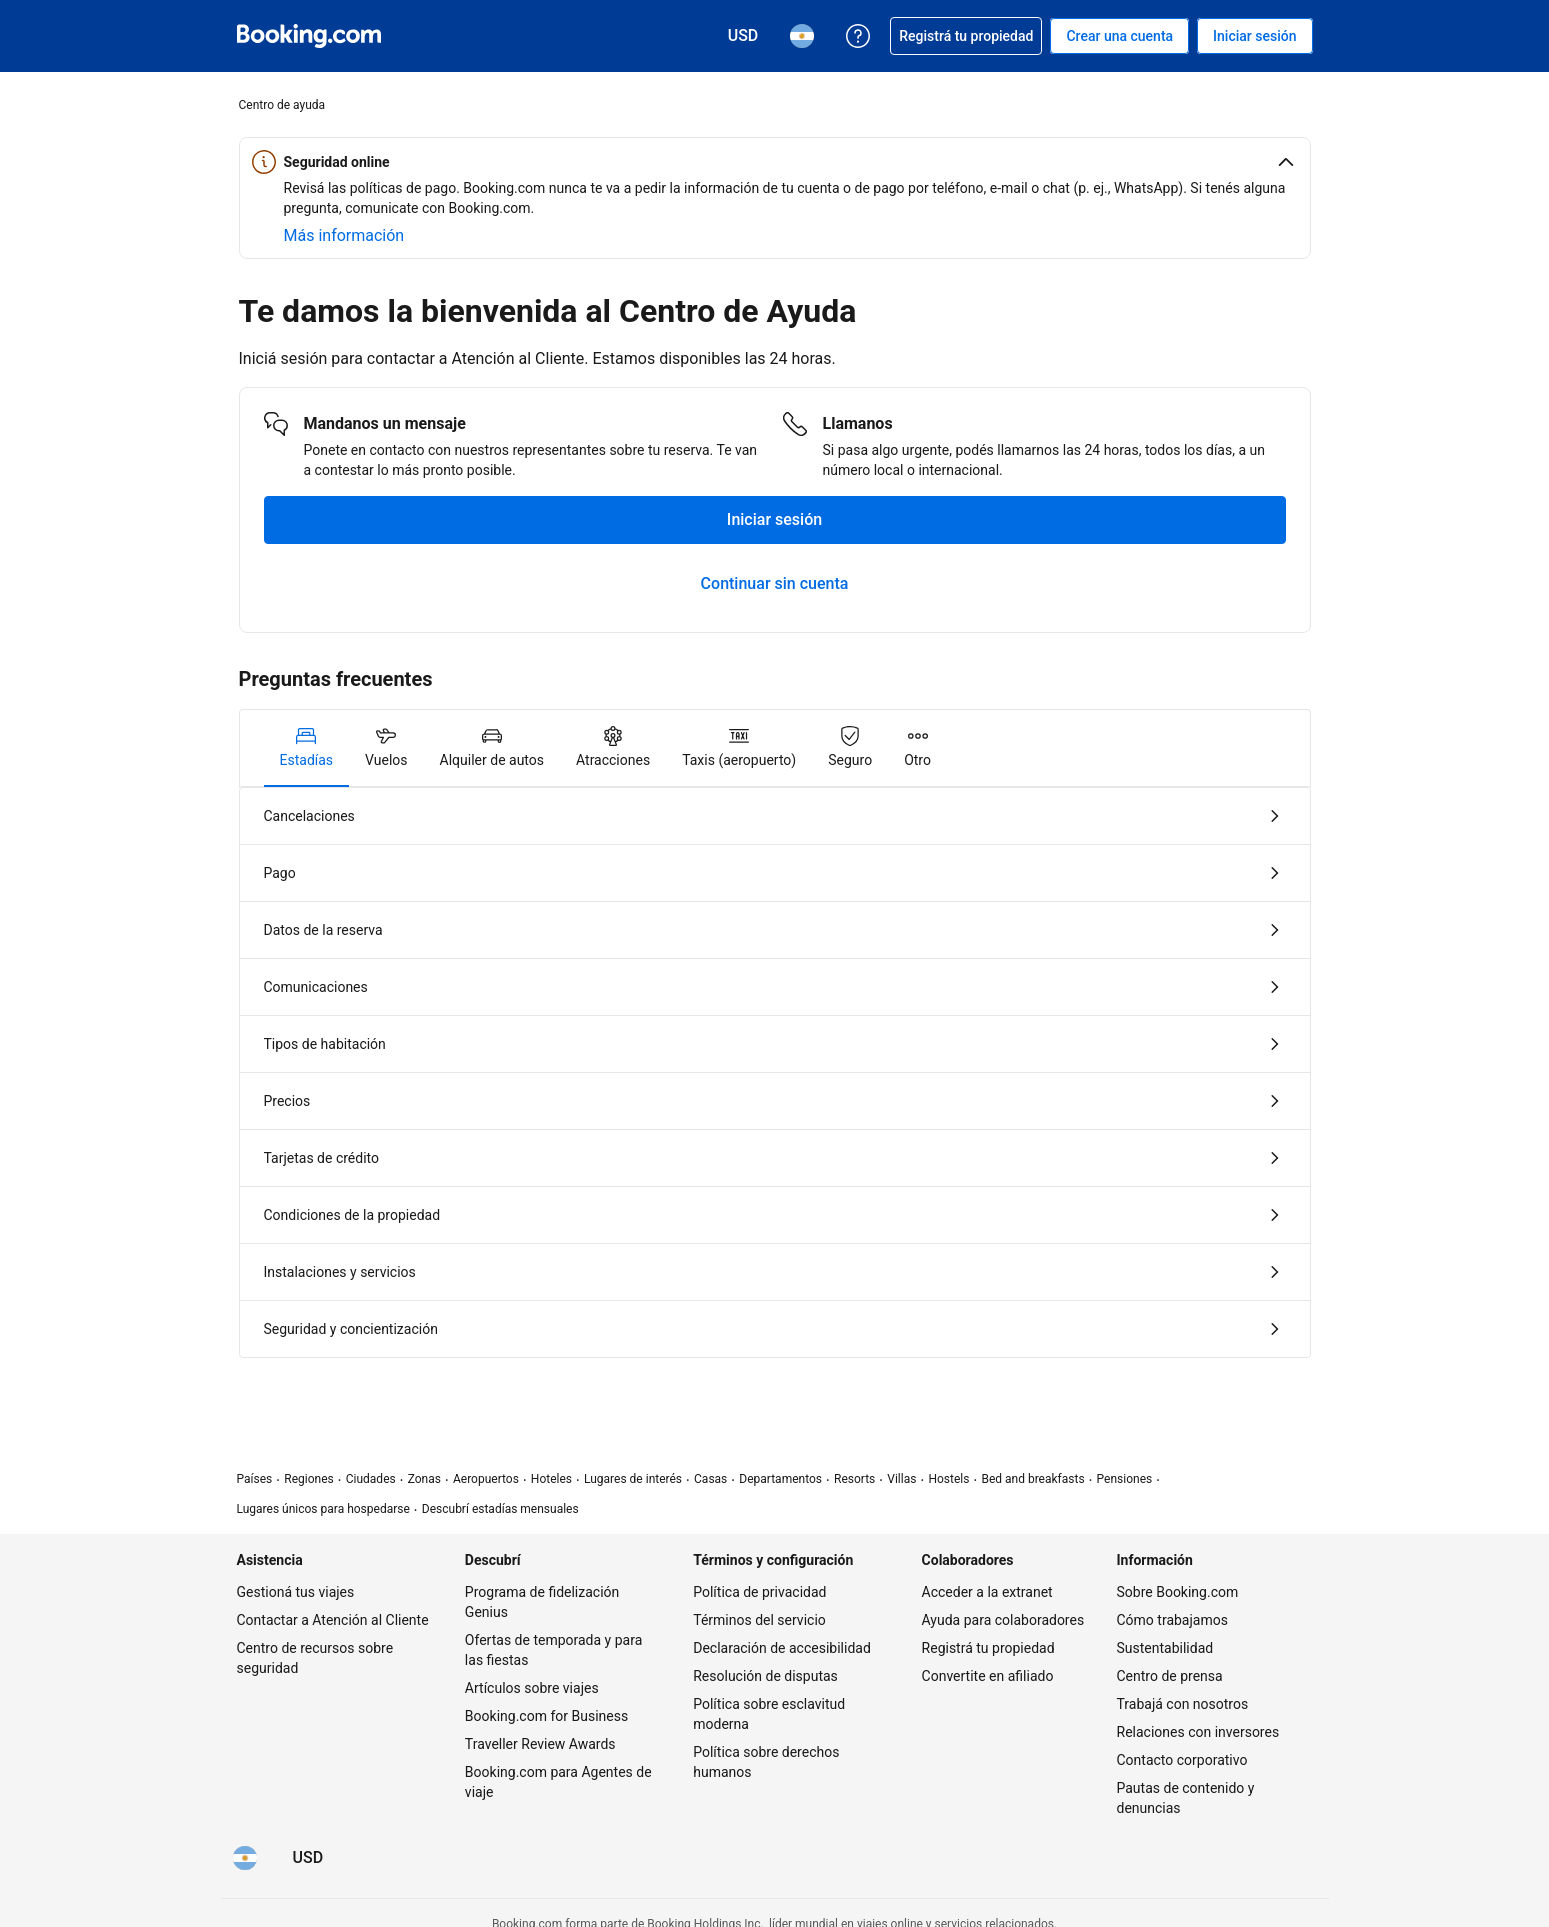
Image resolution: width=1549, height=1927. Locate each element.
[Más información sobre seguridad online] (344, 236)
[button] (775, 162)
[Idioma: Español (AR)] (245, 1858)
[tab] (307, 748)
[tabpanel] (775, 1072)
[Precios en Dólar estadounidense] (308, 1858)
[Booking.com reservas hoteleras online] (309, 36)
